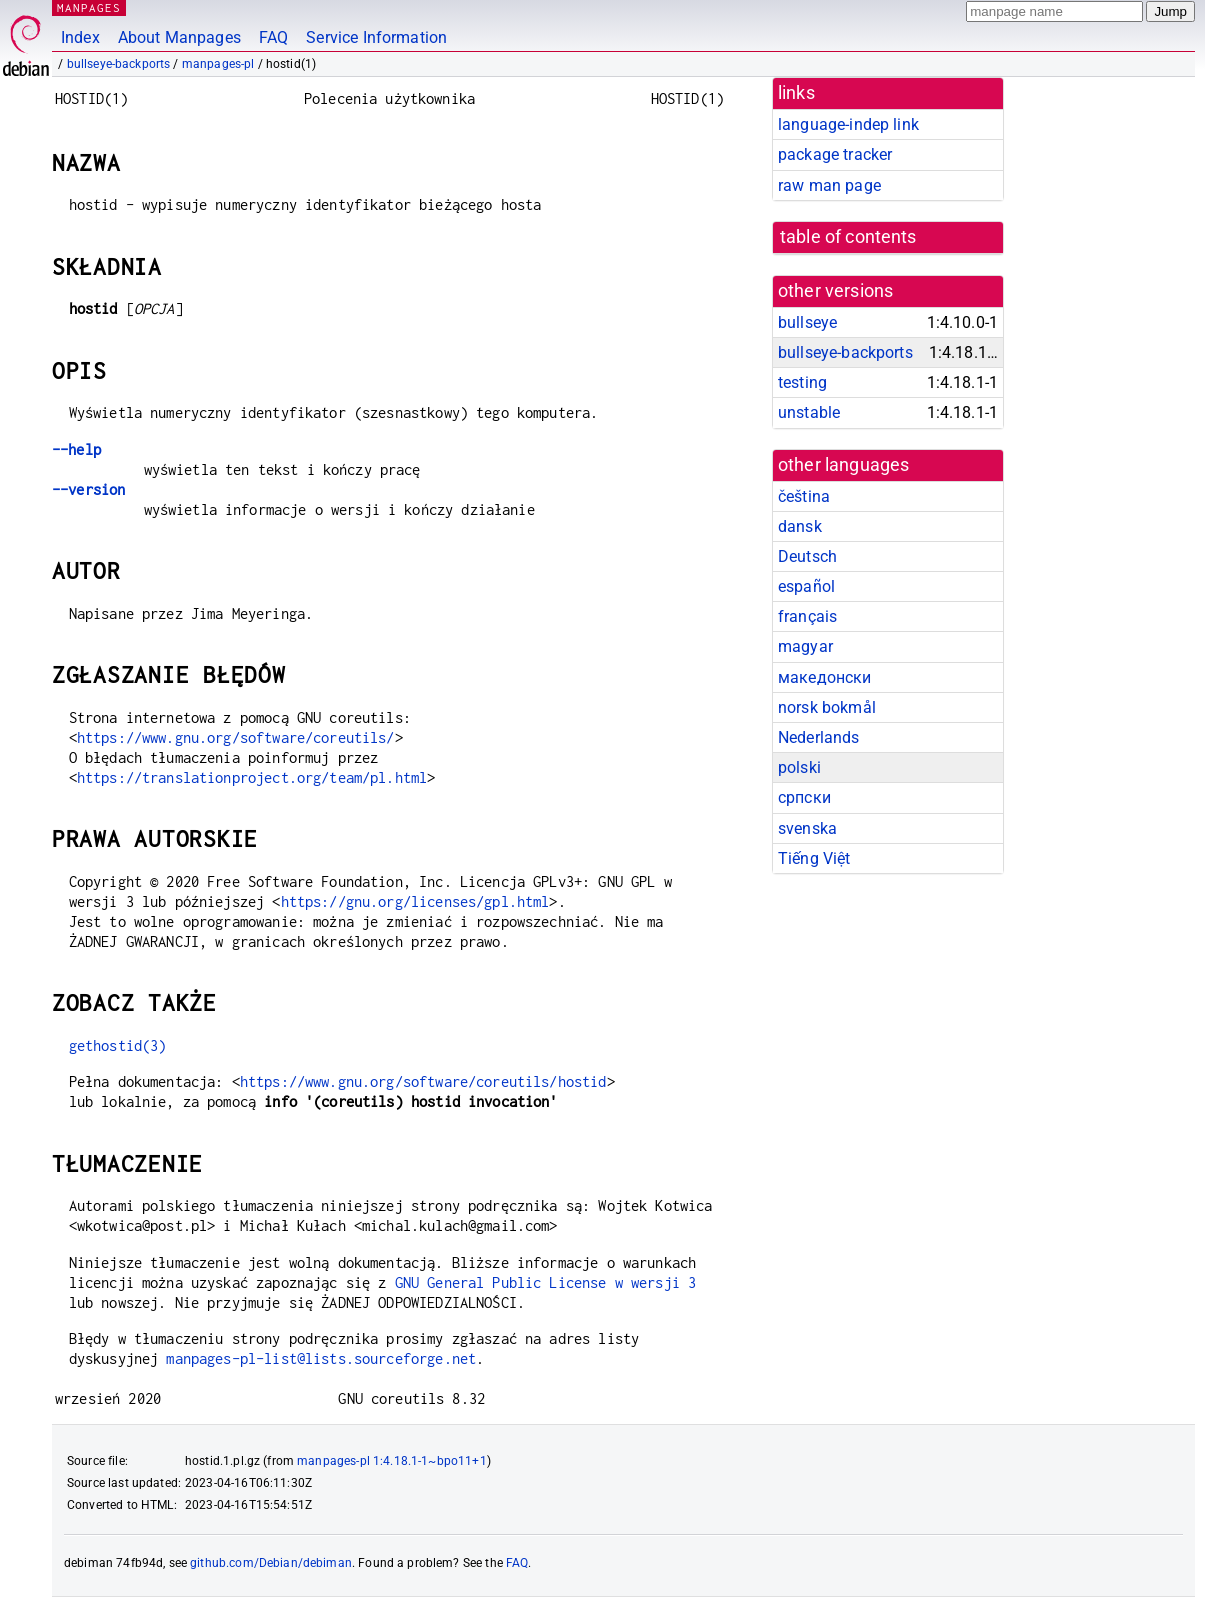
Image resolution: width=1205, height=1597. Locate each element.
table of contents (848, 237)
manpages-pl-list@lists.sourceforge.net (321, 1358)
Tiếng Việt (814, 858)
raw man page (829, 185)
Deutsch (807, 556)
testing (802, 382)
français (807, 616)
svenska (807, 828)
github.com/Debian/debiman (271, 1563)
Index (80, 37)
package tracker (835, 154)
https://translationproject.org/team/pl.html (252, 777)
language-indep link (848, 124)
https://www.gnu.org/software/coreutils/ (236, 737)
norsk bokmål (827, 707)
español (806, 586)
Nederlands (819, 737)
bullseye (807, 322)
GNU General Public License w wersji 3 (546, 1282)
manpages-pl (218, 64)
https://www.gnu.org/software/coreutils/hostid (423, 1081)
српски (804, 797)
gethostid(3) (118, 1045)
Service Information (376, 37)
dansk (800, 526)
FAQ (273, 37)
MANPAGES (89, 7)
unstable (809, 412)
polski (799, 767)
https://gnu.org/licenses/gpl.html (415, 901)
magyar (805, 646)
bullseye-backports (119, 64)
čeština (804, 496)
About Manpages (179, 37)
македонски (825, 677)
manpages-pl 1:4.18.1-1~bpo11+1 (392, 1461)
